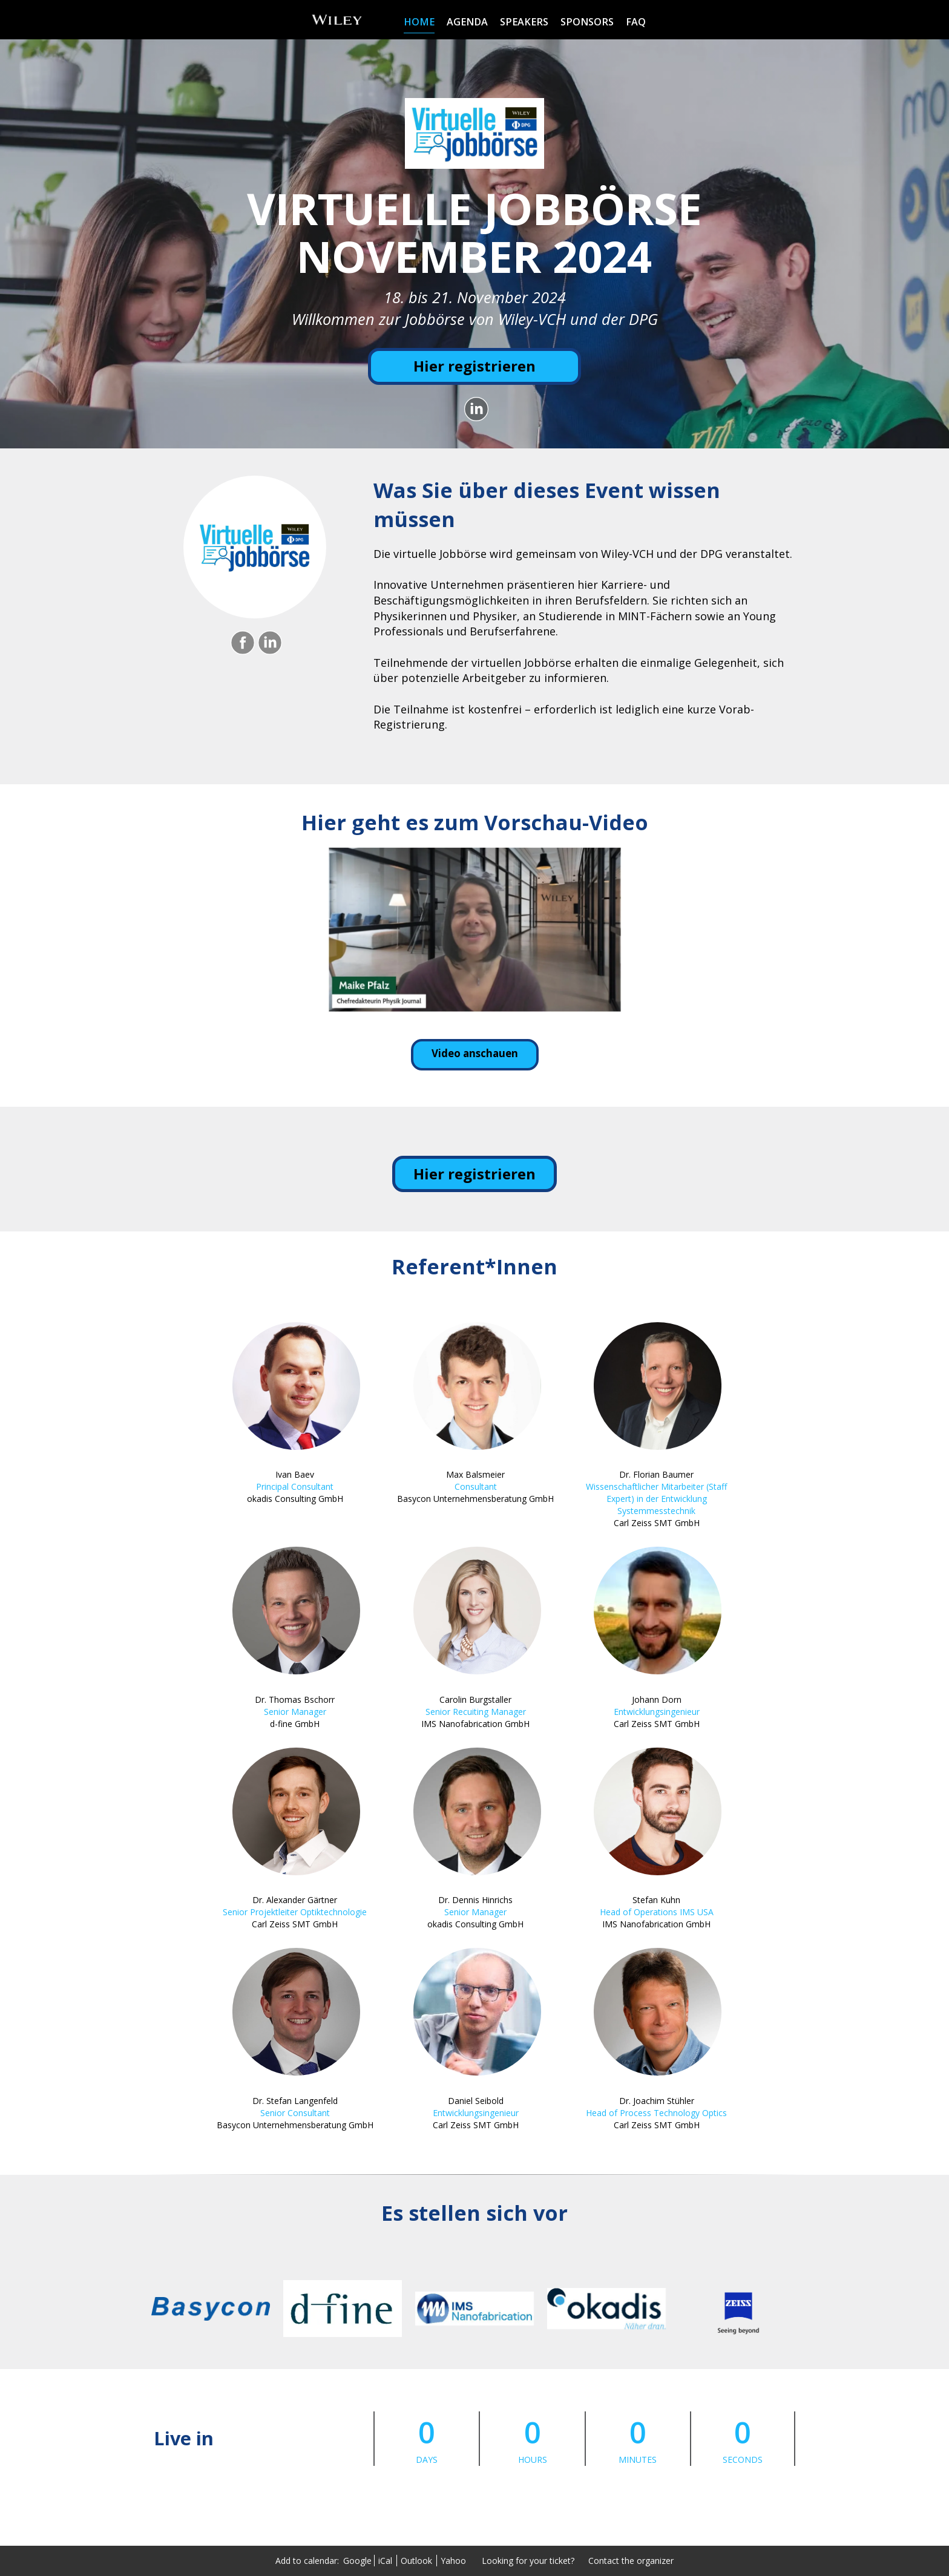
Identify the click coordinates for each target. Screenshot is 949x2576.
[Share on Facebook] (241, 643)
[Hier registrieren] (474, 366)
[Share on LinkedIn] (474, 409)
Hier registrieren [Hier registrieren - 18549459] (474, 1174)
